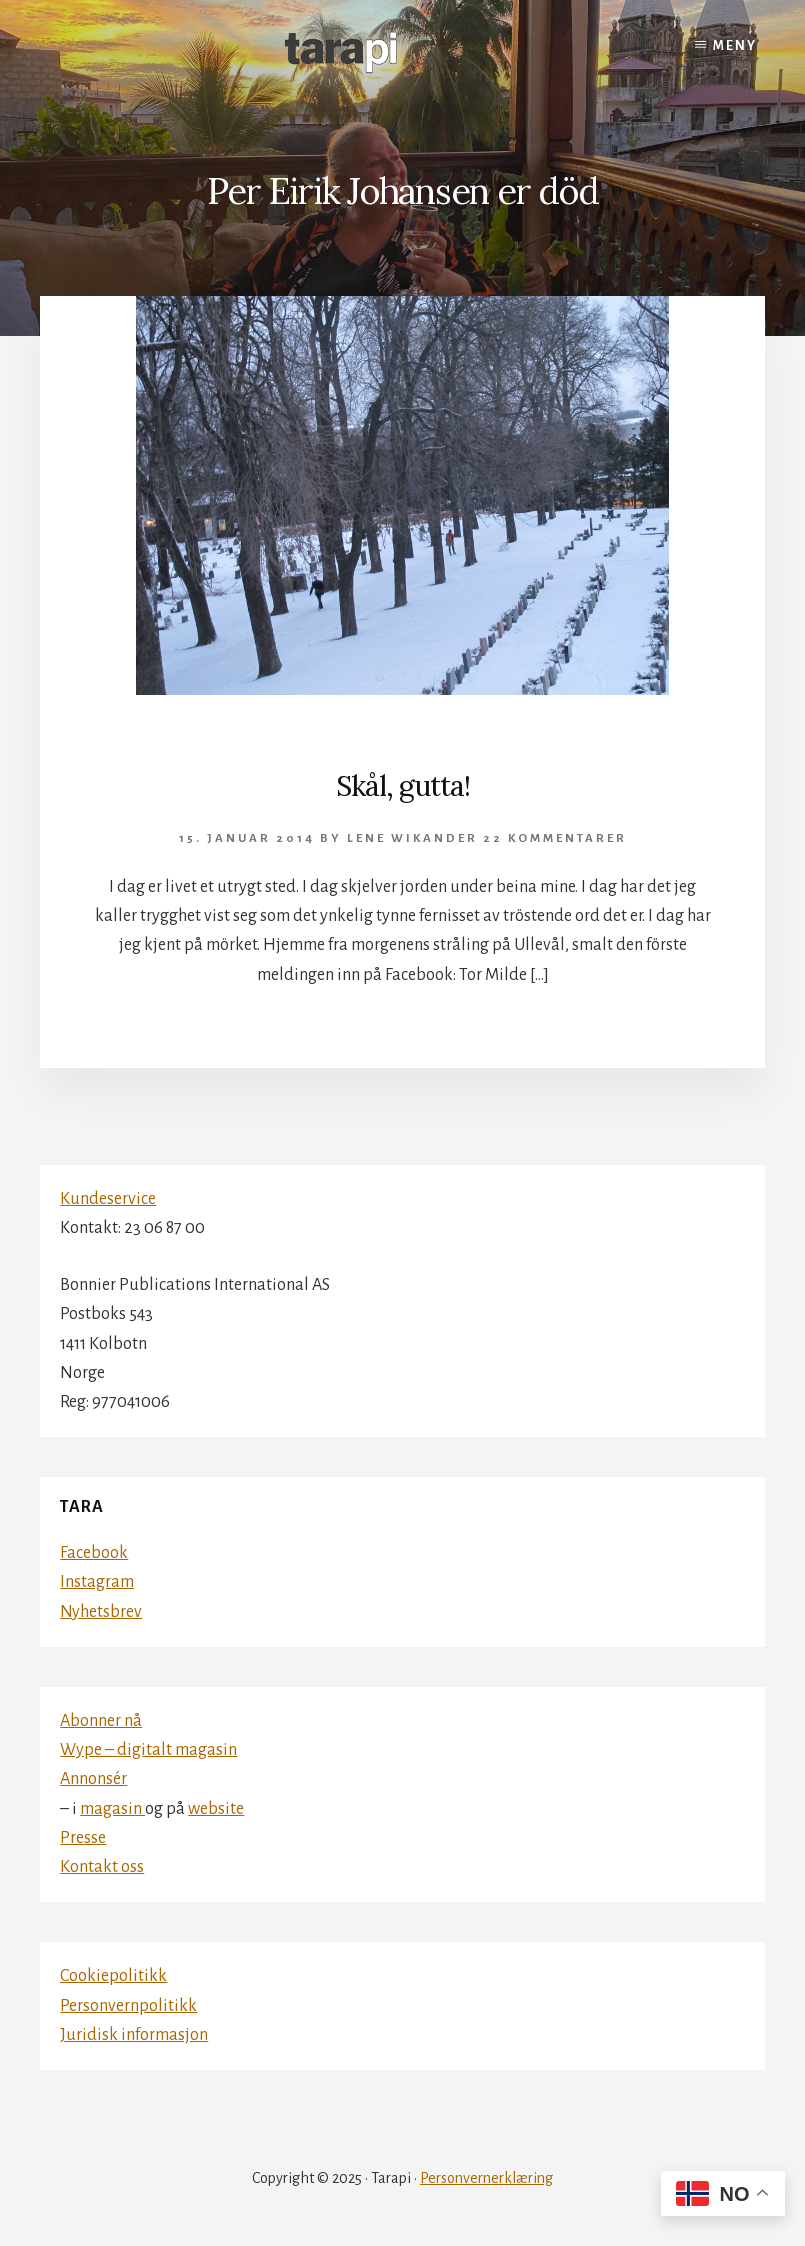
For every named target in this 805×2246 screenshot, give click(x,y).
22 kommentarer (555, 838)
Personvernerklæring (486, 2178)
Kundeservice (108, 1199)
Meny (735, 46)
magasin (112, 1809)
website (216, 1809)
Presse (83, 1838)
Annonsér (93, 1779)
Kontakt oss (102, 1867)
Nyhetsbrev (101, 1612)
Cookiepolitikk (113, 1976)
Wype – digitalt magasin (148, 1750)
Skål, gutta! (403, 786)
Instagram (97, 1582)
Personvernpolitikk (128, 2006)
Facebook (94, 1553)
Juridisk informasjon (134, 2035)
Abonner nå (101, 1721)
